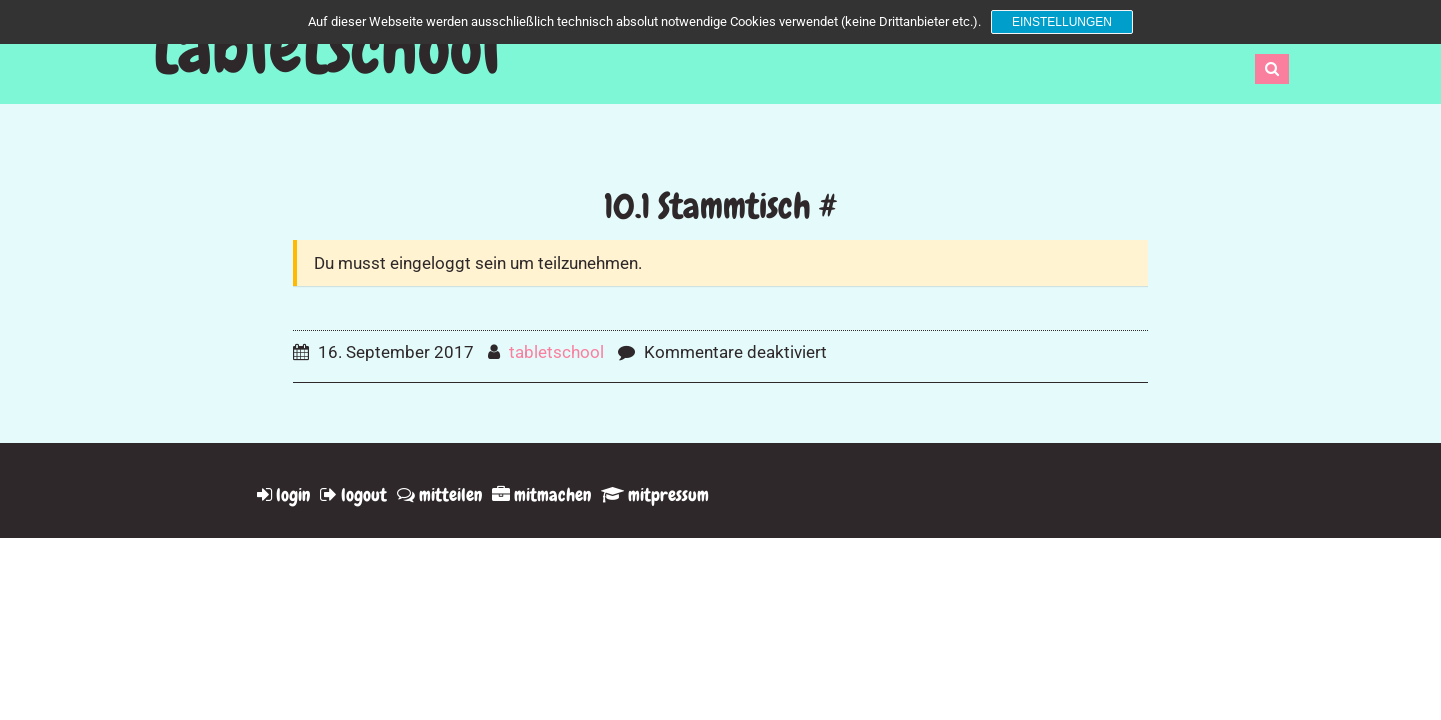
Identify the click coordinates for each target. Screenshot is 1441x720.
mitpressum (655, 494)
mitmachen (541, 494)
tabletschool (326, 47)
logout (353, 494)
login (283, 494)
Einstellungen (1062, 22)
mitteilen (439, 494)
